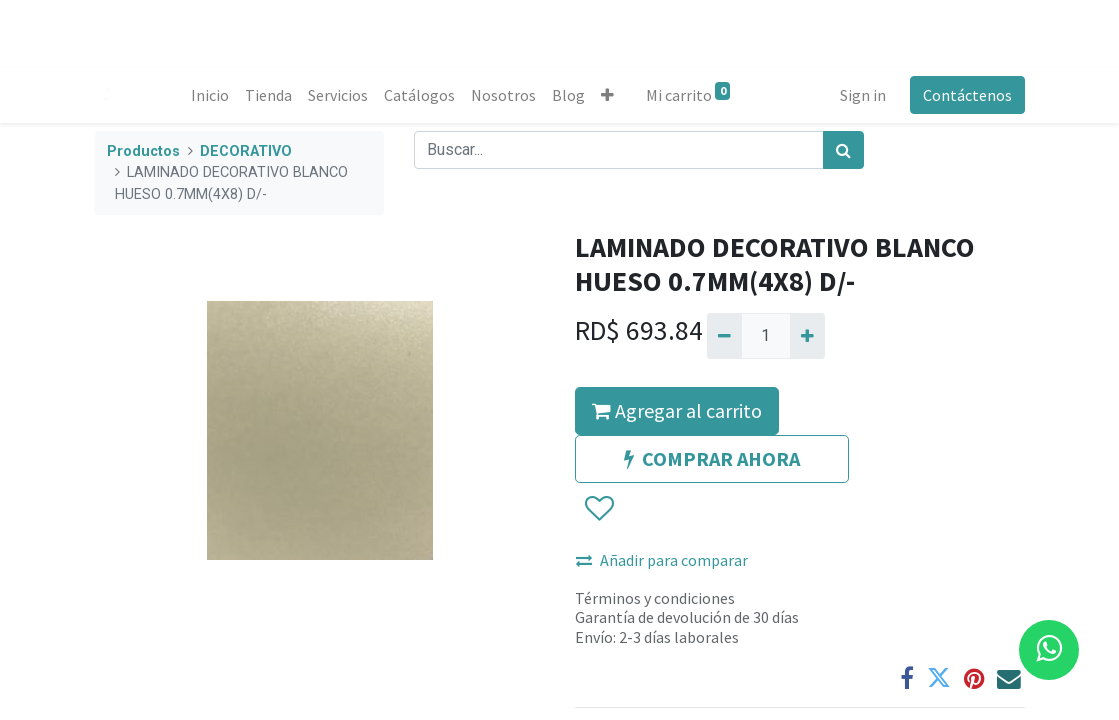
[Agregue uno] (807, 336)
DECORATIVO (246, 151)
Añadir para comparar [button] (662, 560)
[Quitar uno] (724, 336)
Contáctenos (967, 95)
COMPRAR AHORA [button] (712, 458)
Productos (143, 151)
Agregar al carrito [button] (677, 410)
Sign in (863, 95)
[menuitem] (210, 95)
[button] (607, 95)
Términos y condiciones (655, 598)
